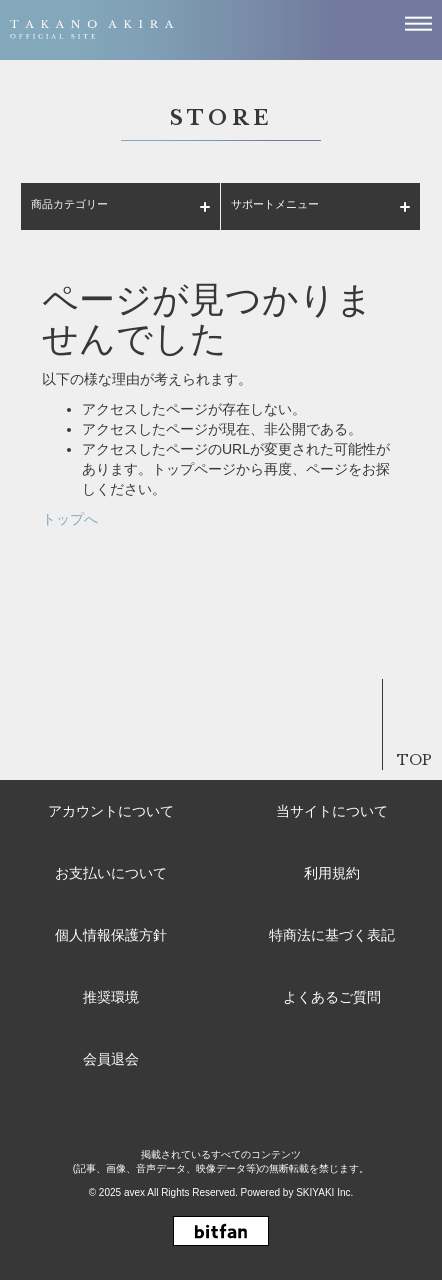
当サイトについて (332, 811)
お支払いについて (111, 873)
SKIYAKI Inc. (324, 1192)
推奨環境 (111, 997)
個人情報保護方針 (111, 935)
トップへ (70, 519)
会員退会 (111, 1059)
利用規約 (332, 873)
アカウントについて (111, 811)
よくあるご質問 (332, 997)
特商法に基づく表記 (332, 935)
